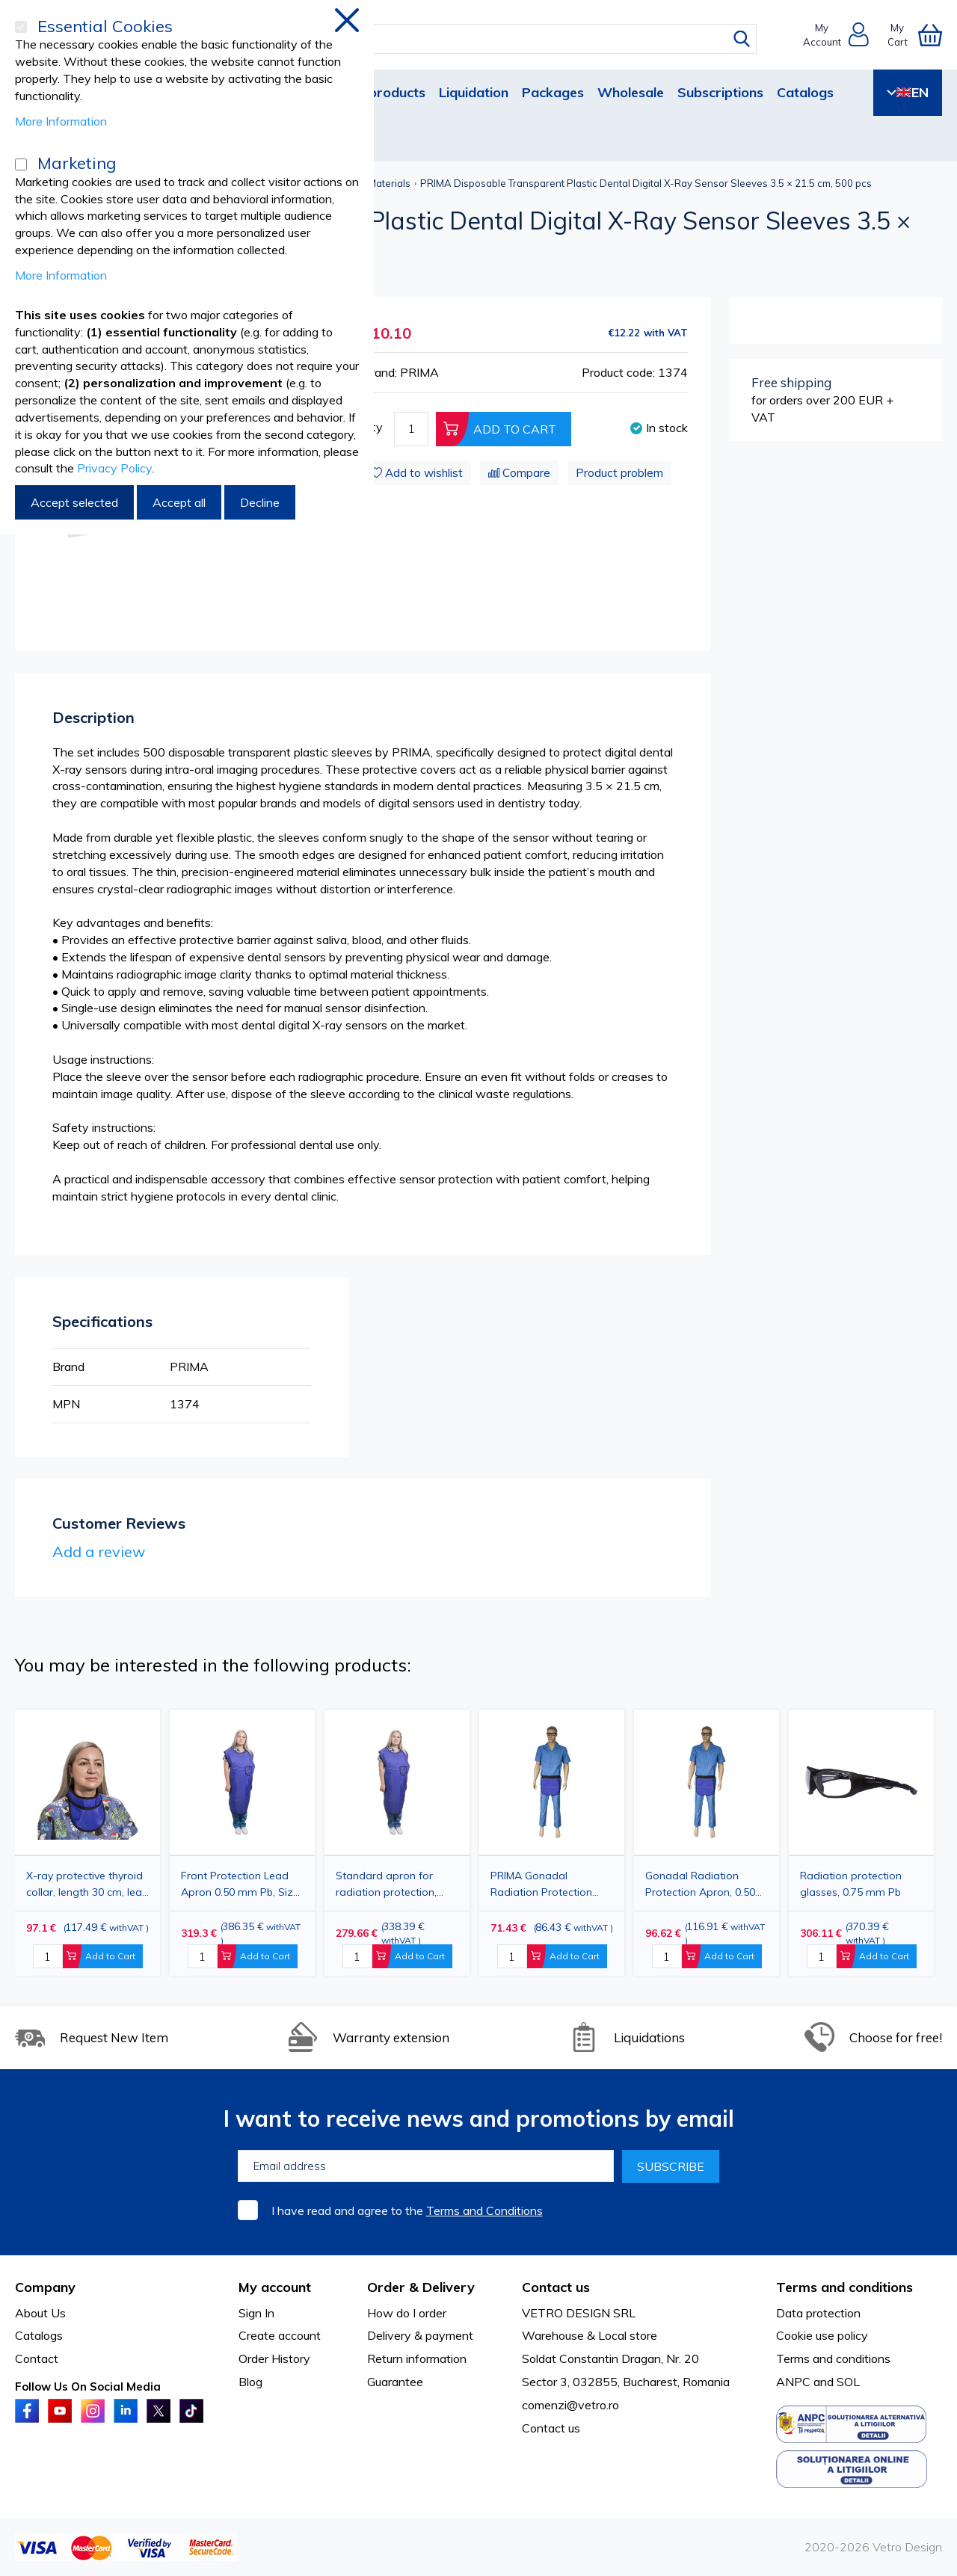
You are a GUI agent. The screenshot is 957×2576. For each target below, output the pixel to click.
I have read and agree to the (407, 2210)
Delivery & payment (420, 2335)
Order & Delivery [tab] (421, 2287)
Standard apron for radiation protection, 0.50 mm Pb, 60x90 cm (391, 1884)
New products (380, 92)
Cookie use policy (822, 2335)
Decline (260, 502)
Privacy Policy (114, 467)
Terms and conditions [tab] (844, 2287)
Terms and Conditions (484, 2210)
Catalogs (805, 92)
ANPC (793, 2381)
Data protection (818, 2312)
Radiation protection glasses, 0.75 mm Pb (851, 1884)
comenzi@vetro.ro (570, 2404)
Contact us (551, 2428)
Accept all (179, 502)
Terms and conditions (833, 2358)
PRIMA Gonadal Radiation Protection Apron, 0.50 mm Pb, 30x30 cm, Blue (541, 1884)
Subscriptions (720, 92)
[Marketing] (21, 164)
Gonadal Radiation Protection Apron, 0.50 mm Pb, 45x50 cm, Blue (702, 1884)
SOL (848, 2381)
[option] (397, 1843)
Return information (417, 2358)
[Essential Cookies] (21, 27)
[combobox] (492, 39)
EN (908, 92)
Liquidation (473, 92)
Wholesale (630, 92)
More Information (61, 121)
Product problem (619, 473)
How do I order (406, 2312)
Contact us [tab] (556, 2287)
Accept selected (74, 502)
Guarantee (395, 2381)
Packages (553, 92)
